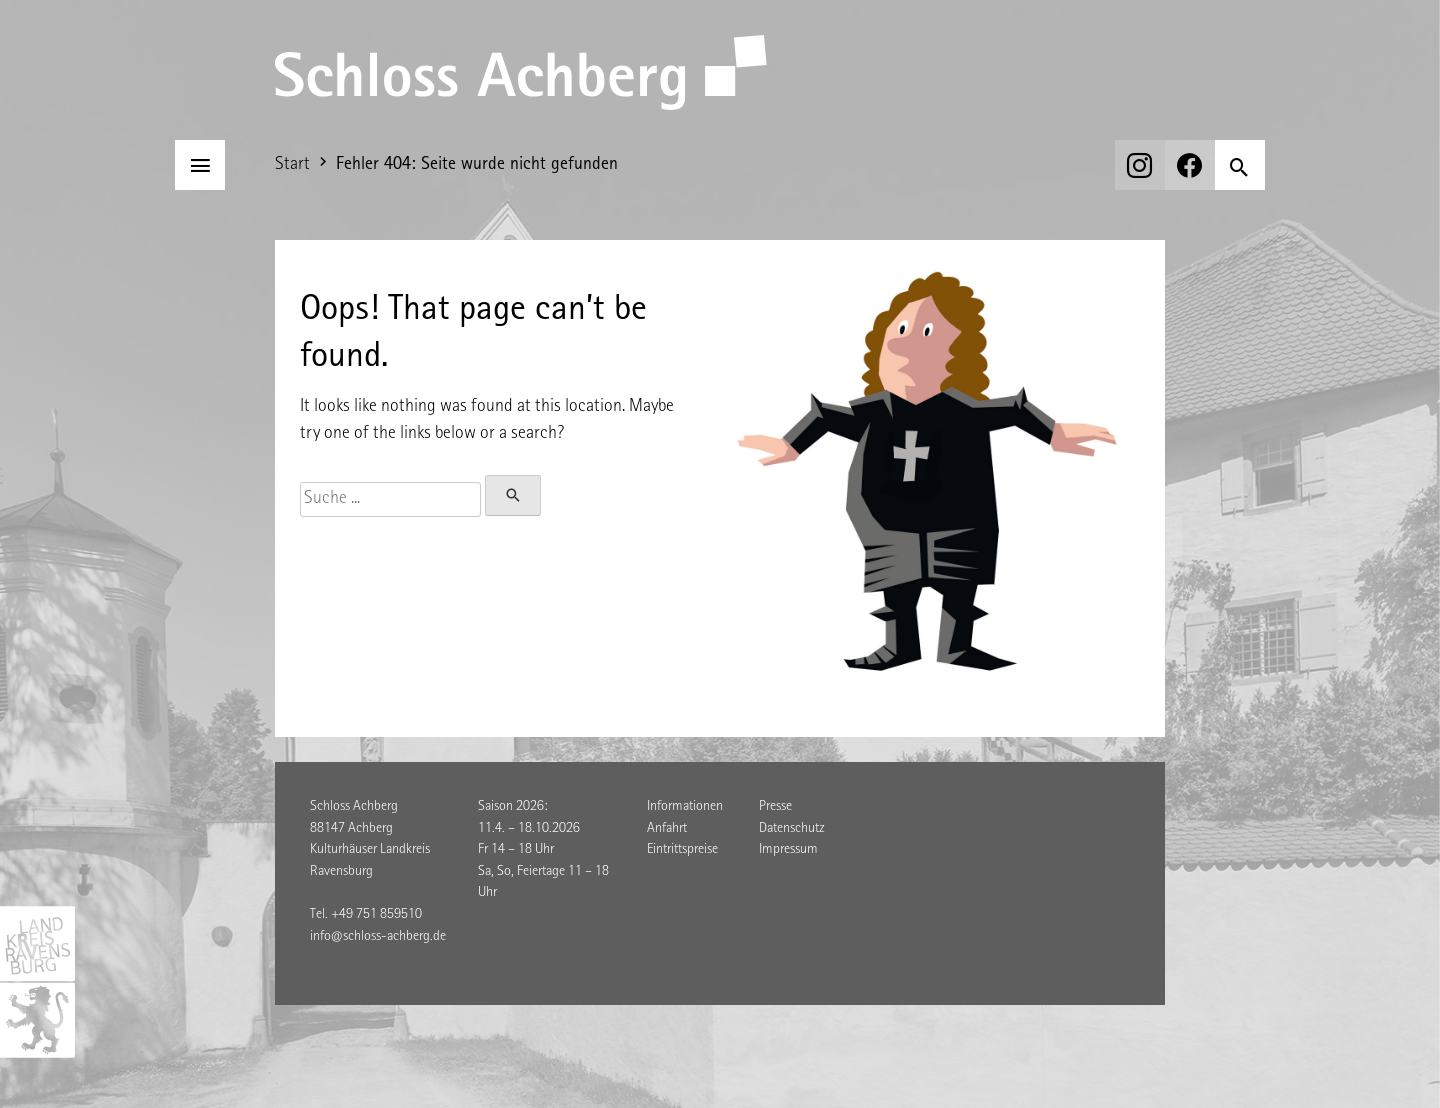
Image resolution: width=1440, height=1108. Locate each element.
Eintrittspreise (682, 850)
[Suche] (390, 499)
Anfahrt (667, 829)
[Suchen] (1240, 165)
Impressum (788, 850)
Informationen (685, 807)
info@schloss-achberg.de (378, 937)
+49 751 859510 (376, 915)
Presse (775, 807)
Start (292, 165)
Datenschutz (792, 829)
